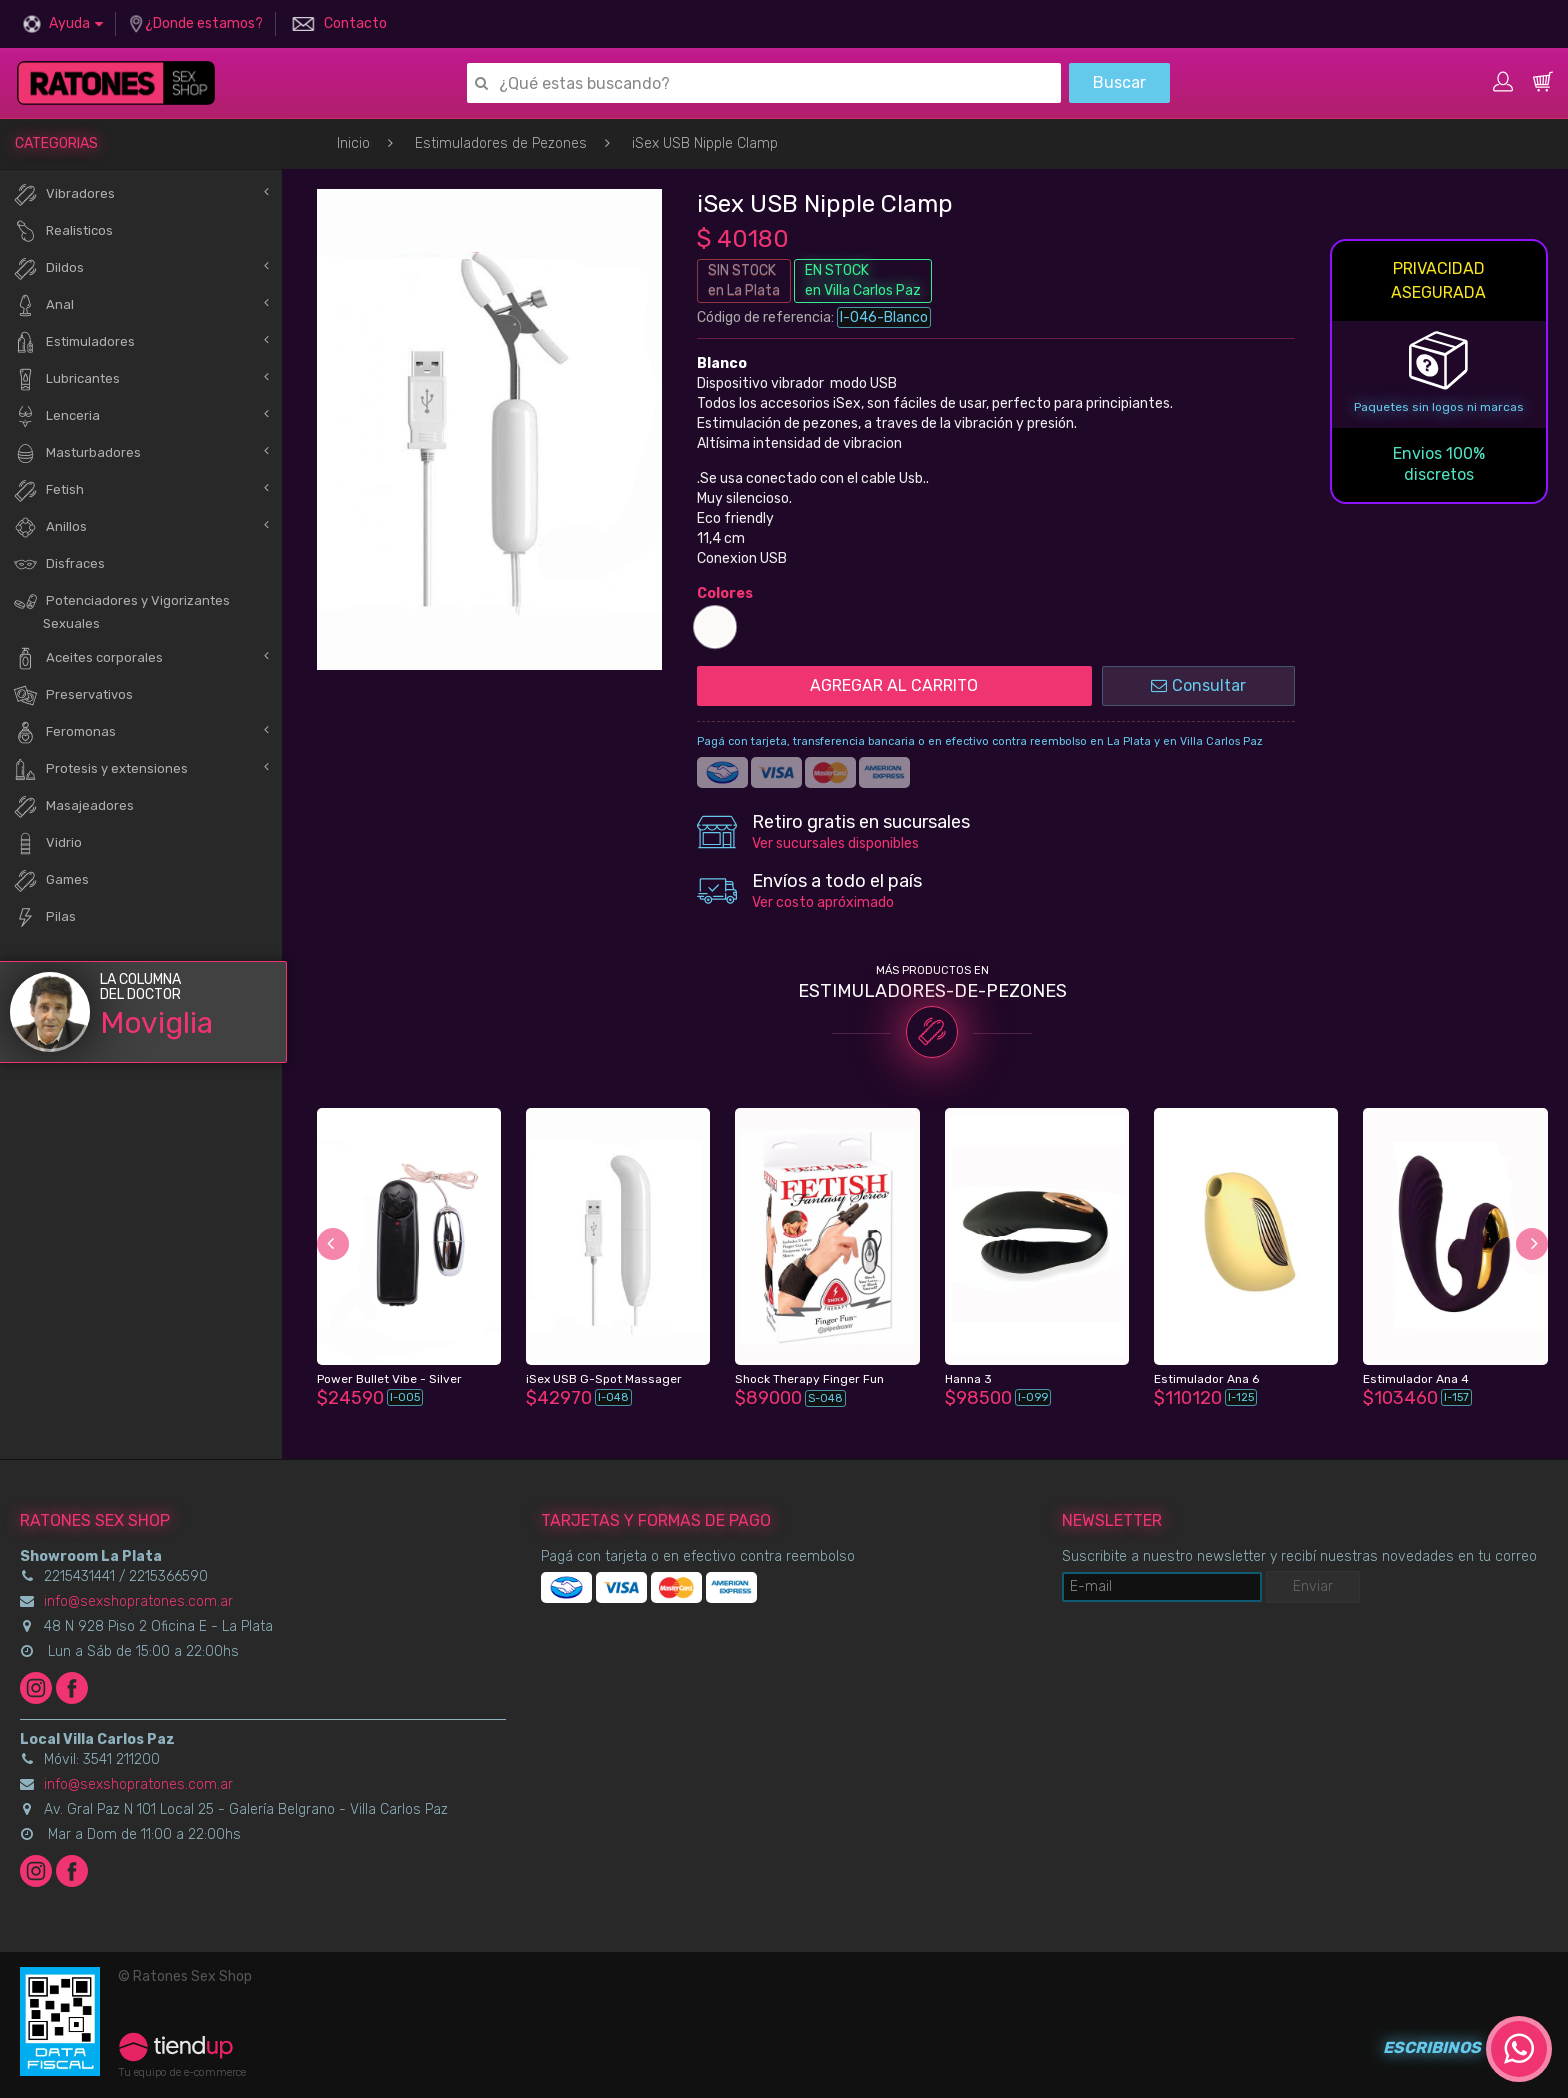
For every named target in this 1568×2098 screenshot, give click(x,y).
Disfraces (59, 564)
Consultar (1198, 685)
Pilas (44, 917)
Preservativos (73, 695)
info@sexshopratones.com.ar (138, 1601)
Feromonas (64, 732)
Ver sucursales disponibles (835, 843)
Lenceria (56, 416)
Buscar (1119, 82)
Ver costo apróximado (823, 902)
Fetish (48, 490)
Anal (43, 305)
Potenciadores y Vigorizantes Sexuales (121, 610)
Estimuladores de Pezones (501, 143)
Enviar (1313, 1586)
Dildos (48, 268)
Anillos (50, 527)
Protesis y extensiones (100, 769)
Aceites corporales (88, 658)
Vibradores (64, 194)
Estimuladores (74, 342)
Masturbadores (77, 453)
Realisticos (63, 231)
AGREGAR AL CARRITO (894, 685)
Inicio (353, 143)
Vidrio (47, 843)
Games (51, 880)
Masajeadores (73, 806)
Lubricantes (66, 379)
